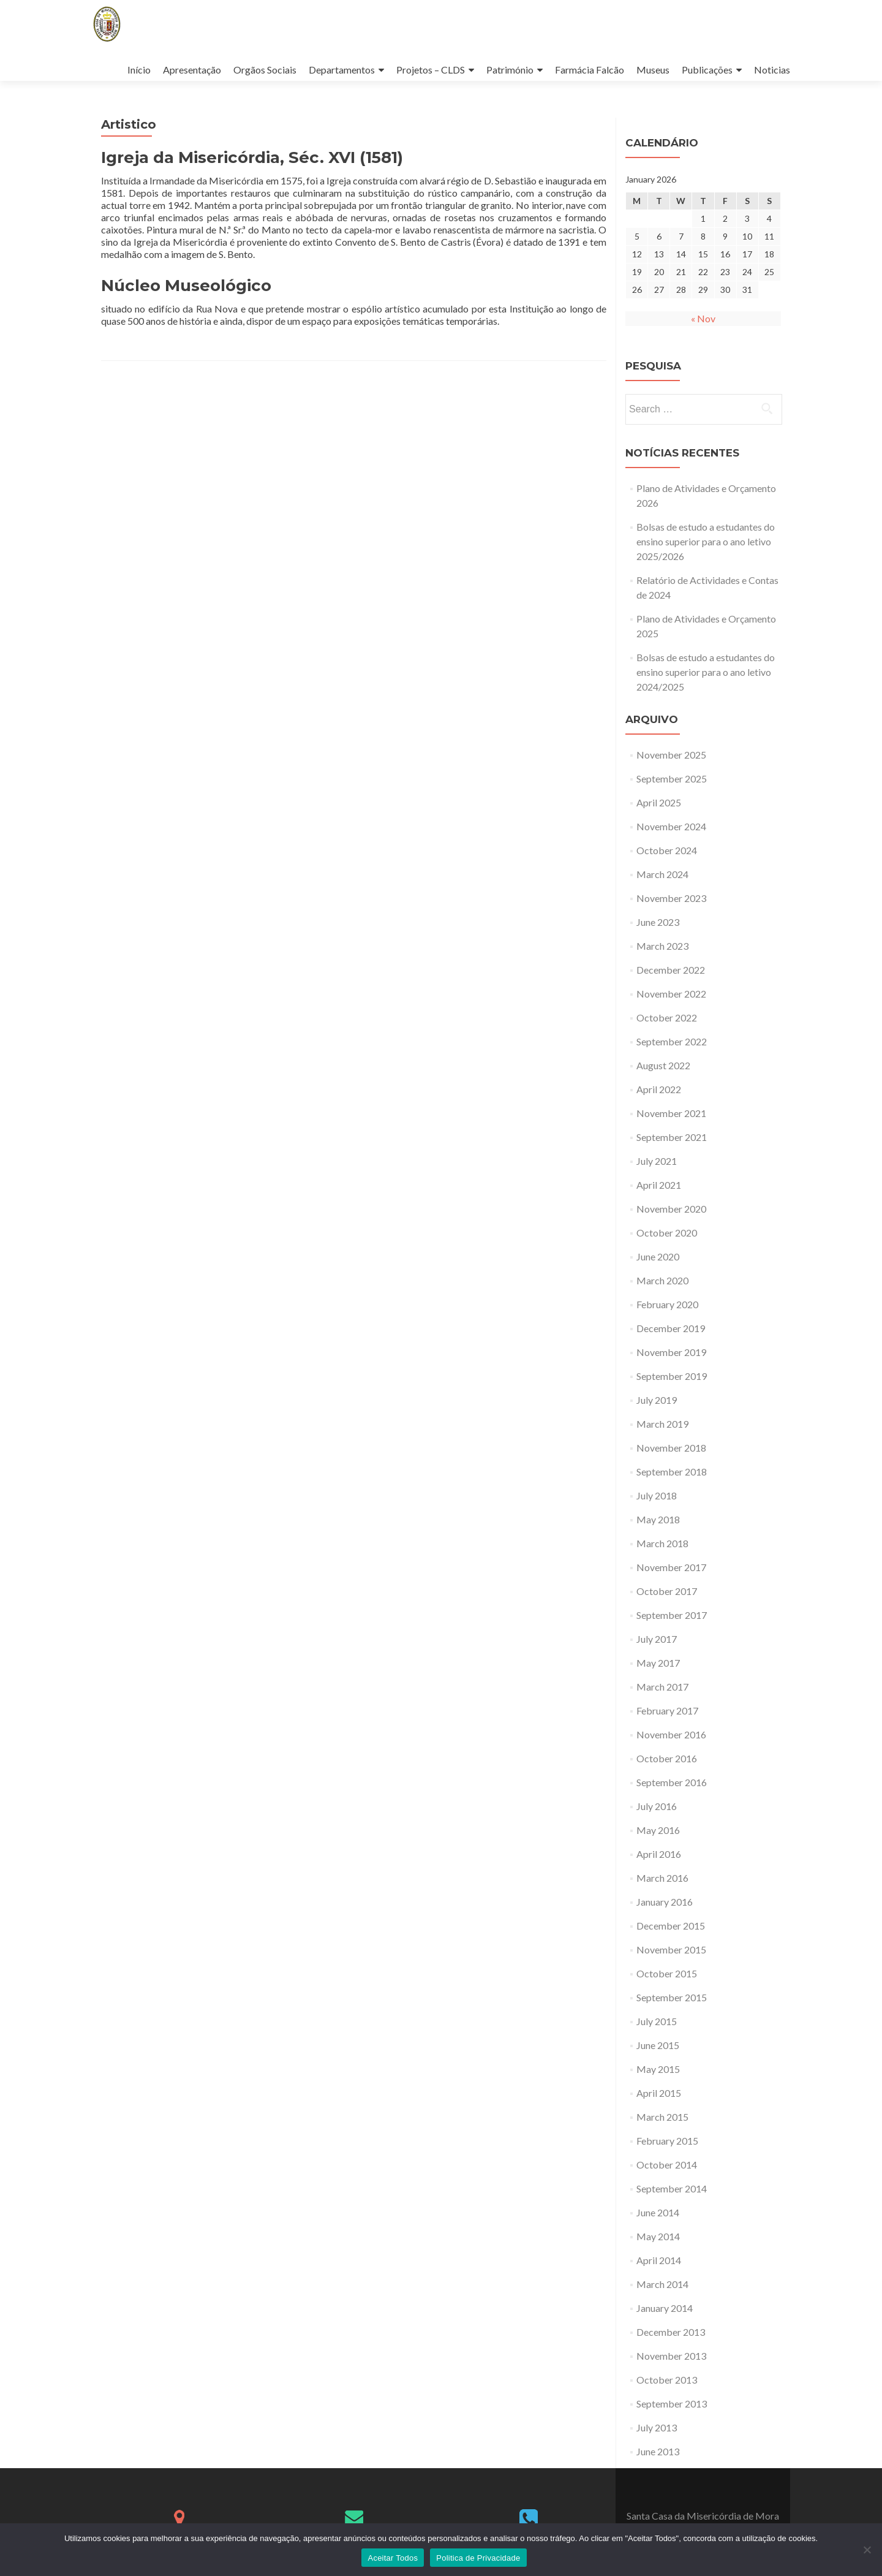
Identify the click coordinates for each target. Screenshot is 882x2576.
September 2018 (671, 1471)
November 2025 (671, 754)
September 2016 (671, 1782)
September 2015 (671, 1997)
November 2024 (671, 826)
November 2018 (671, 1447)
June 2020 (657, 1256)
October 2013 (666, 2379)
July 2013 (656, 2427)
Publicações (707, 69)
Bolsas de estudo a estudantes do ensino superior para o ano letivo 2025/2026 (705, 541)
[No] (867, 2550)
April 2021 (658, 1185)
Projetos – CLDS (430, 69)
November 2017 (671, 1567)
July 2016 (656, 1806)
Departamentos (342, 69)
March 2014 (662, 2284)
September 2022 (671, 1041)
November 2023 (671, 898)
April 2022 (658, 1089)
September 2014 (671, 2188)
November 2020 (671, 1208)
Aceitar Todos (393, 2558)
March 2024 (662, 874)
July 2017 (656, 1639)
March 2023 (662, 946)
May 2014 (658, 2236)
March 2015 (662, 2117)
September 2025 (671, 778)
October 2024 (666, 850)
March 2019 (662, 1424)
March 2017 (662, 1686)
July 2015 (656, 2021)
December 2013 (670, 2332)
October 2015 (666, 1973)
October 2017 (666, 1591)
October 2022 (666, 1017)
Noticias (772, 69)
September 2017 (671, 1615)
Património (509, 69)
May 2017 (658, 1663)
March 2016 (662, 1878)
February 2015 (667, 2140)
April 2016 (658, 1854)
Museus (652, 69)
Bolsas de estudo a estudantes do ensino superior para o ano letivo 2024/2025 (705, 671)
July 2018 (656, 1495)
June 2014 (657, 2212)
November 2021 (671, 1113)
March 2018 (662, 1543)
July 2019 (656, 1400)
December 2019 (670, 1328)
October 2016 (666, 1758)
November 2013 (671, 2356)
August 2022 (663, 1065)
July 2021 (656, 1161)
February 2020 (667, 1304)
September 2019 (671, 1376)
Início (139, 69)
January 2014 (664, 2308)
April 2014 (658, 2260)
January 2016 (664, 1901)
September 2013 (671, 2403)
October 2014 (666, 2164)
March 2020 (662, 1280)
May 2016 (658, 1830)
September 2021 (671, 1137)
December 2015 (670, 1925)
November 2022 (671, 993)
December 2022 (670, 969)
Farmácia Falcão (589, 69)
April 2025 (658, 802)
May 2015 (658, 2069)
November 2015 (671, 1949)
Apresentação (192, 69)
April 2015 (658, 2093)
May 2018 (658, 1519)
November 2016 (671, 1734)
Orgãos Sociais (264, 69)
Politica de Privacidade (478, 2558)
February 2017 (667, 1710)
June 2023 (657, 922)
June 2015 (657, 2045)
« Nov (703, 318)
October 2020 (666, 1232)
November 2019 (671, 1352)
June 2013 (657, 2451)
